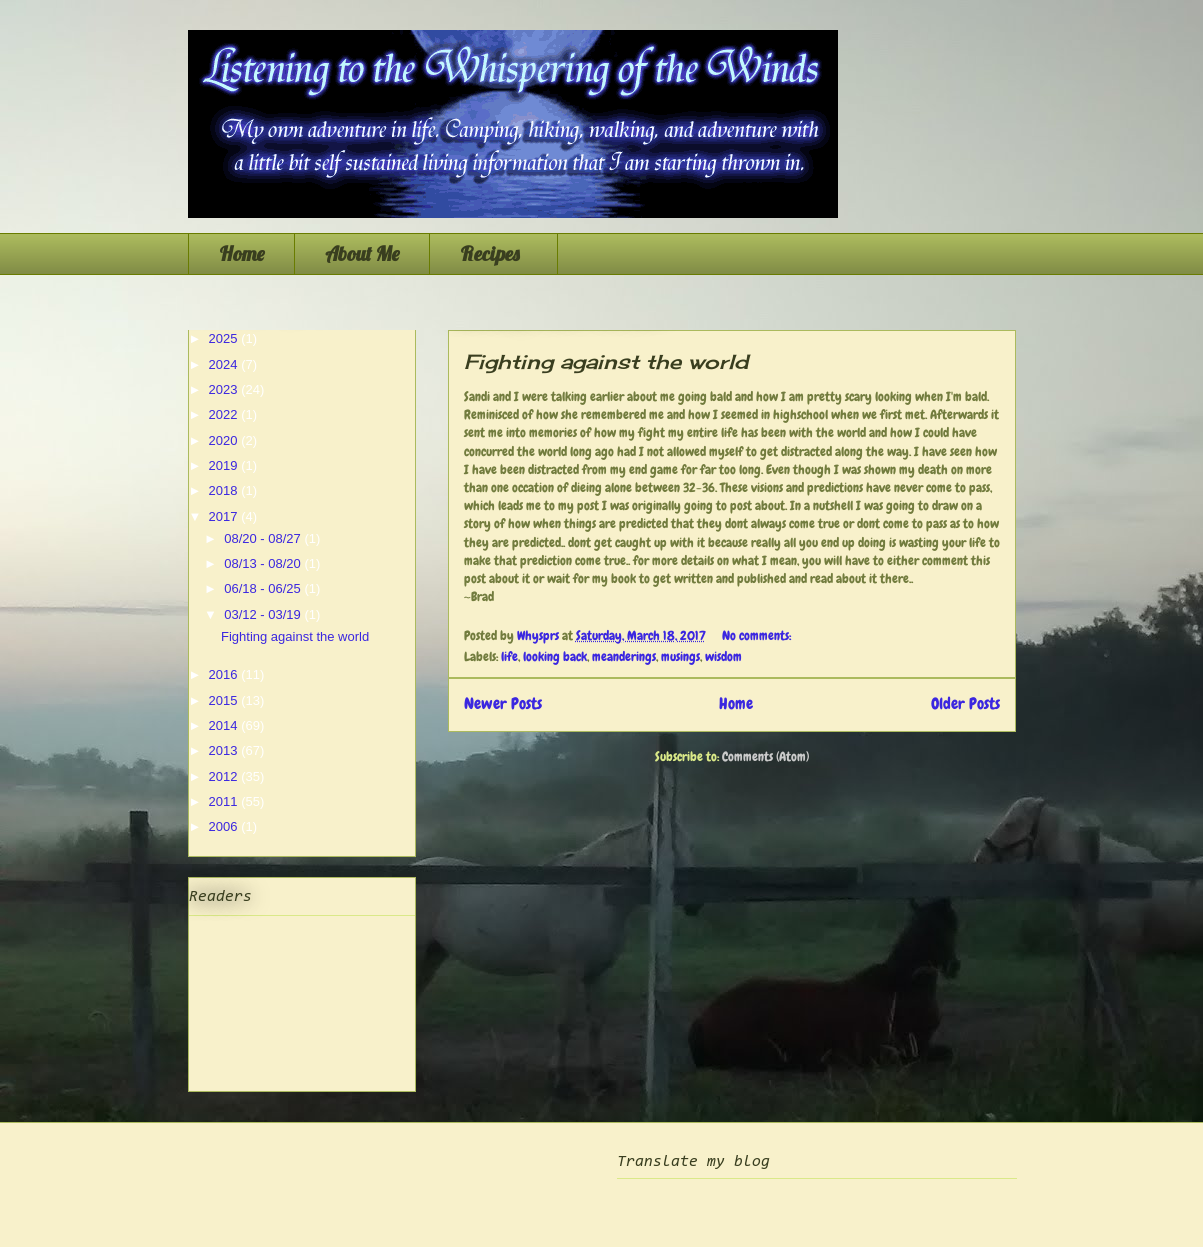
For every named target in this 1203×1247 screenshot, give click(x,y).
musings (680, 656)
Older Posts (965, 704)
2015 (225, 700)
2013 (225, 750)
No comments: (758, 635)
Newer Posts (503, 704)
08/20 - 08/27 (264, 538)
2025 (225, 338)
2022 (225, 414)
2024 (225, 364)
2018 (225, 490)
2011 (225, 801)
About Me (362, 253)
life (509, 656)
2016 (225, 674)
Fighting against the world (606, 361)
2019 (225, 465)
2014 (225, 725)
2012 (225, 776)
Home (241, 253)
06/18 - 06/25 (264, 588)
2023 (225, 389)
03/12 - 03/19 (264, 614)
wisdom (723, 656)
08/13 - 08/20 (264, 563)
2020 (225, 440)
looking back (555, 656)
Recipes (493, 253)
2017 (225, 516)
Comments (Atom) (765, 756)
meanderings (624, 656)
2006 (225, 826)
